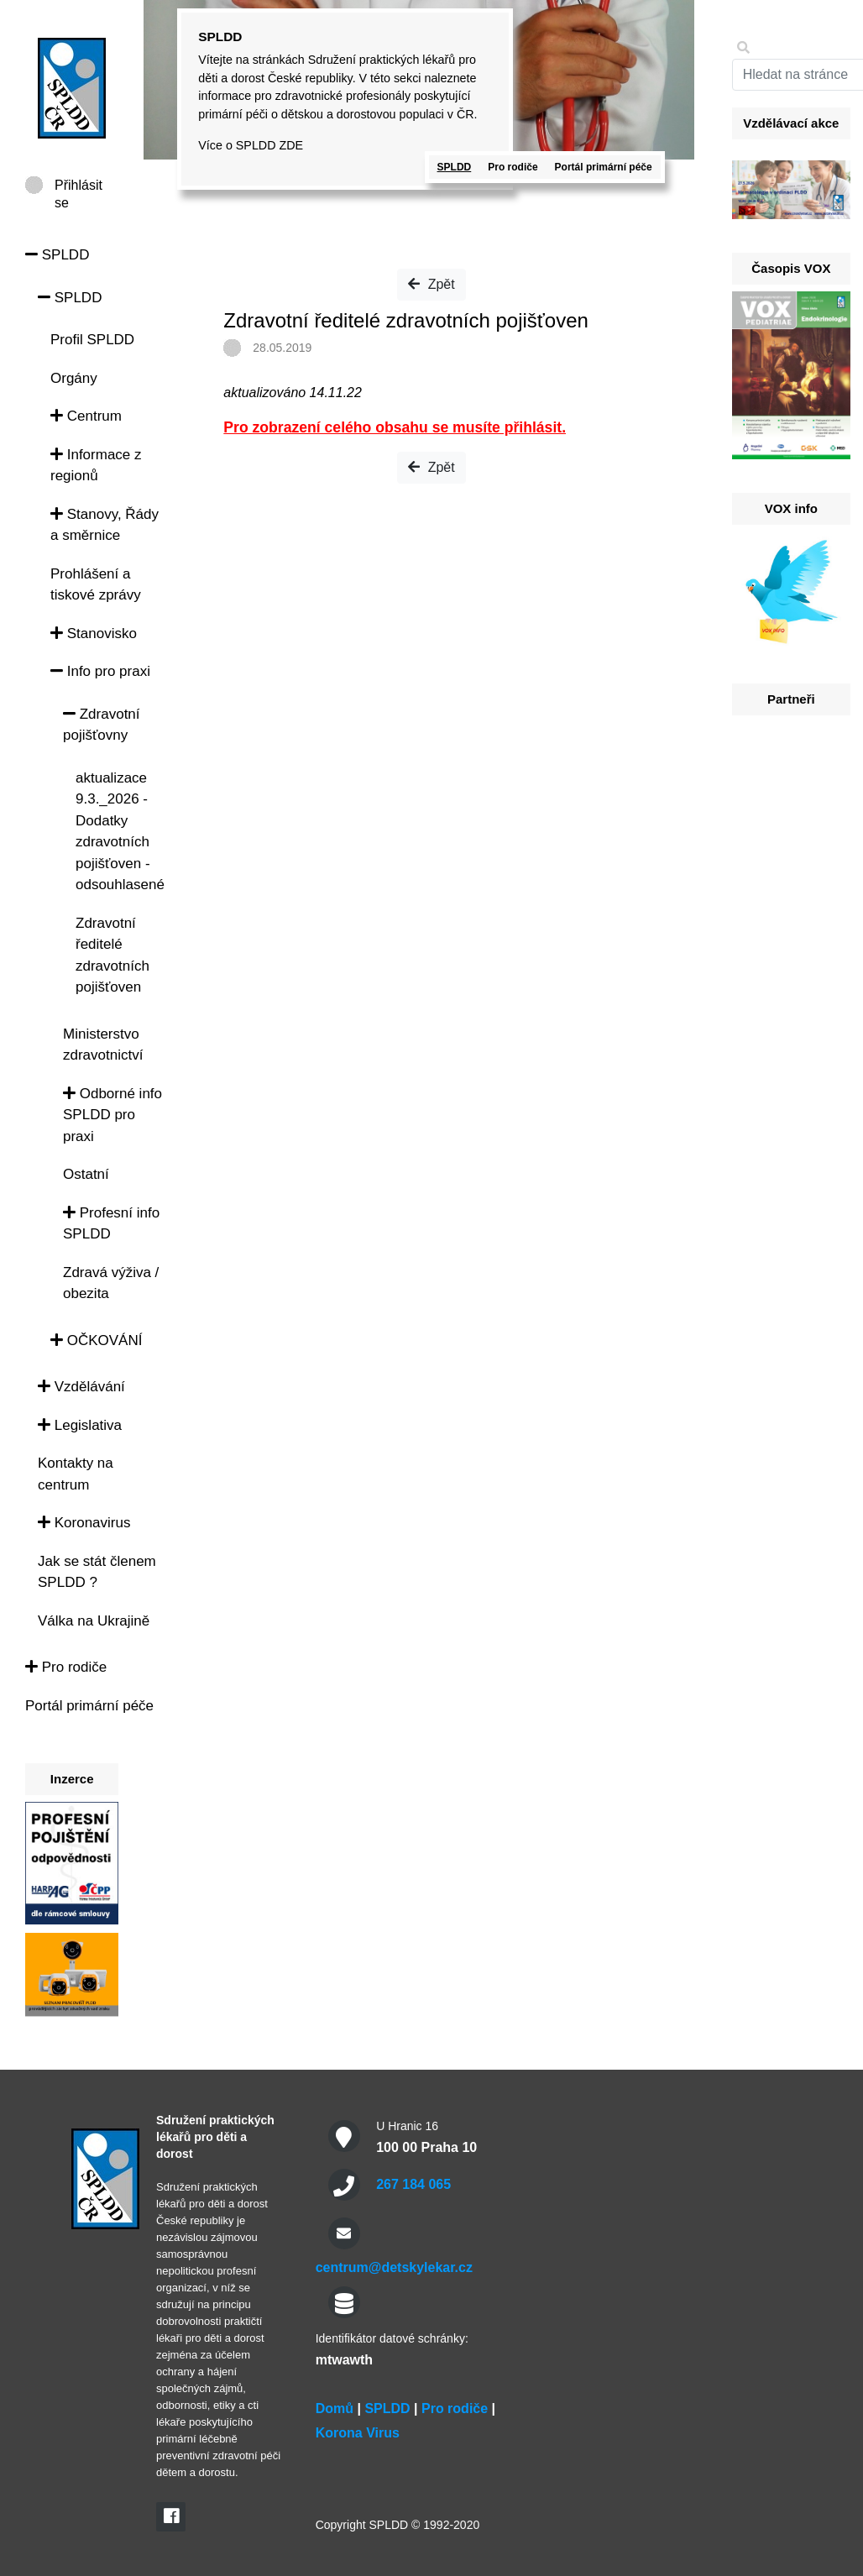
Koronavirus (84, 1523)
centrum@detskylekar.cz (394, 2267)
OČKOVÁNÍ (96, 1340)
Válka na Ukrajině (93, 1621)
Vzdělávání (81, 1387)
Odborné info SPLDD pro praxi (112, 1115)
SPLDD (57, 255)
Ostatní (86, 1174)
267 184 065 (413, 2184)
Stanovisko (93, 633)
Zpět (431, 284)
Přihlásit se (78, 186)
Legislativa (80, 1425)
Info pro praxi (100, 671)
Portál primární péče (89, 1706)
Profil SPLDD (92, 340)
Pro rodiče (66, 1667)
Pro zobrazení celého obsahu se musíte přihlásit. (394, 427)
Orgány (73, 378)
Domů (334, 2408)
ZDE (291, 145)
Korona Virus (358, 2433)
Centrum (86, 416)
